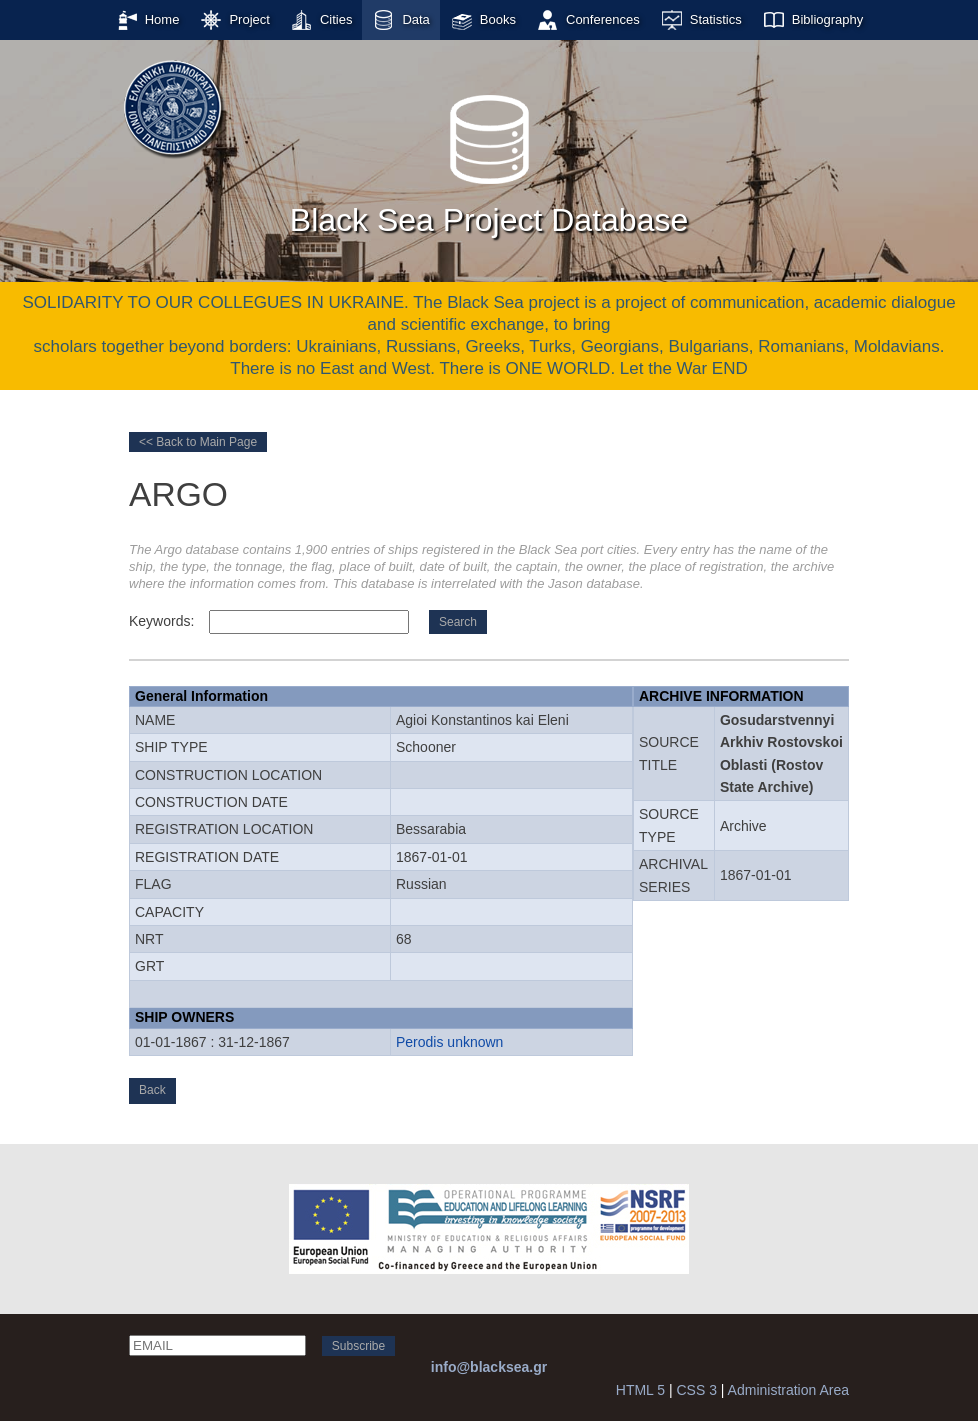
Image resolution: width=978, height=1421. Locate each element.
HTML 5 (640, 1390)
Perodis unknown (449, 1042)
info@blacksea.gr (489, 1367)
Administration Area (788, 1390)
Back (152, 1090)
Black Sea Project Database (489, 159)
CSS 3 (696, 1390)
